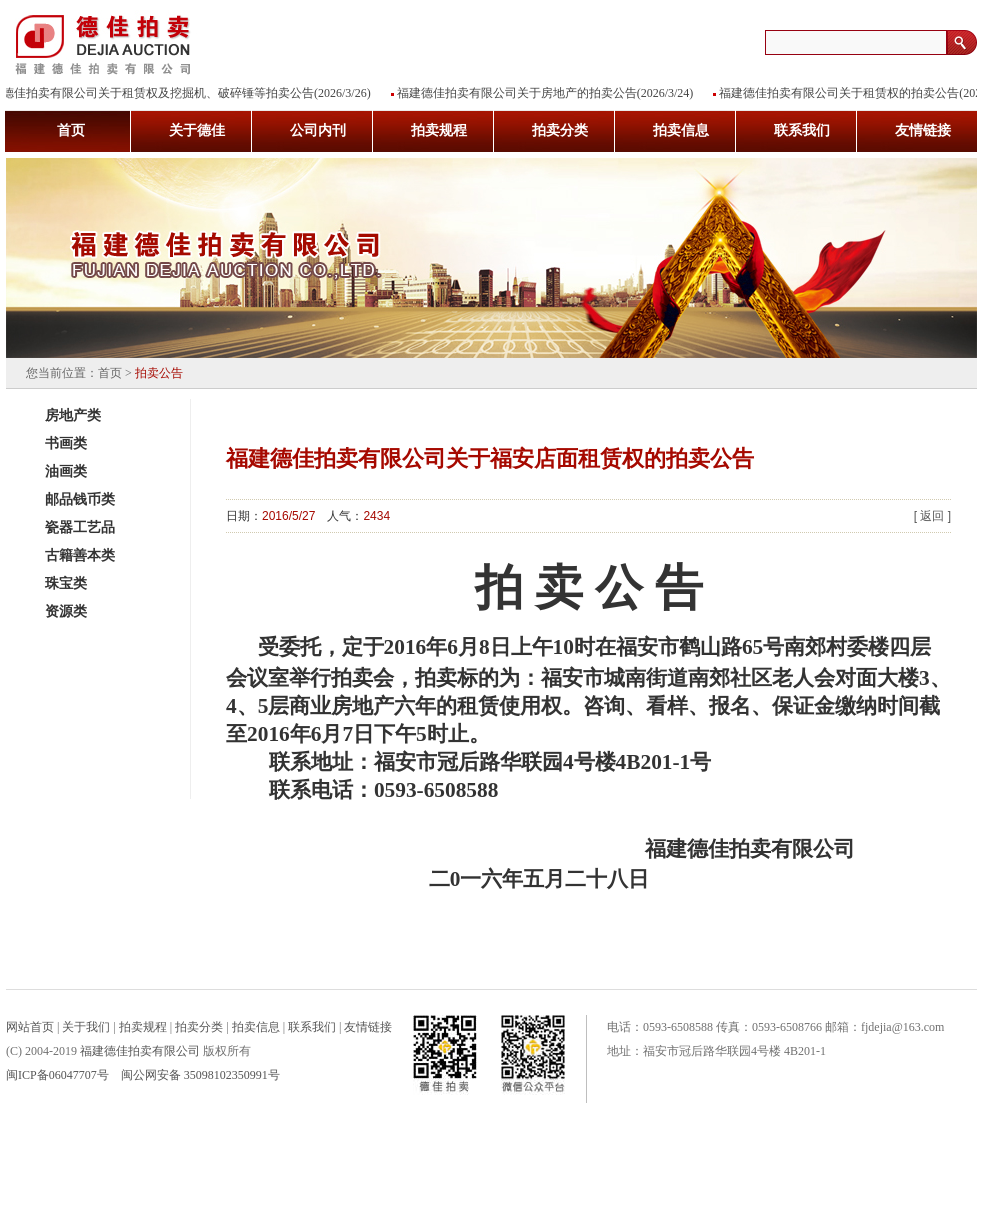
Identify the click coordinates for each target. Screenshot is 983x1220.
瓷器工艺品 (80, 527)
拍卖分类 (560, 130)
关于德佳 (197, 130)
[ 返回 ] (932, 516)
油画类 (66, 471)
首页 (110, 373)
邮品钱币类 (80, 499)
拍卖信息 (681, 130)
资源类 (66, 611)
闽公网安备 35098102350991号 (200, 1075)
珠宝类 (66, 583)
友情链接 (368, 1027)
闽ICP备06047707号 (57, 1075)
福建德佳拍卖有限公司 (140, 1051)
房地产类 (73, 415)
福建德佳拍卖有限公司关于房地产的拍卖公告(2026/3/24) (549, 93)
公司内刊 (318, 130)
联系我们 (802, 130)
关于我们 (86, 1027)
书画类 (66, 443)
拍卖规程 (439, 130)
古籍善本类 (80, 555)
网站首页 (30, 1027)
